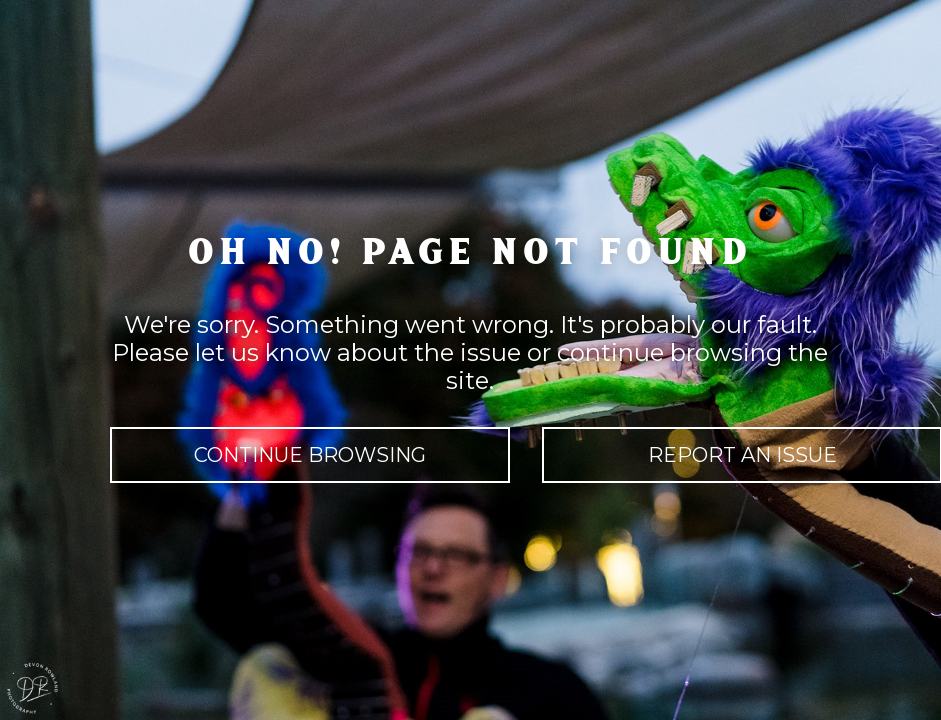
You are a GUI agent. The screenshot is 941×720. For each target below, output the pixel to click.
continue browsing (310, 455)
